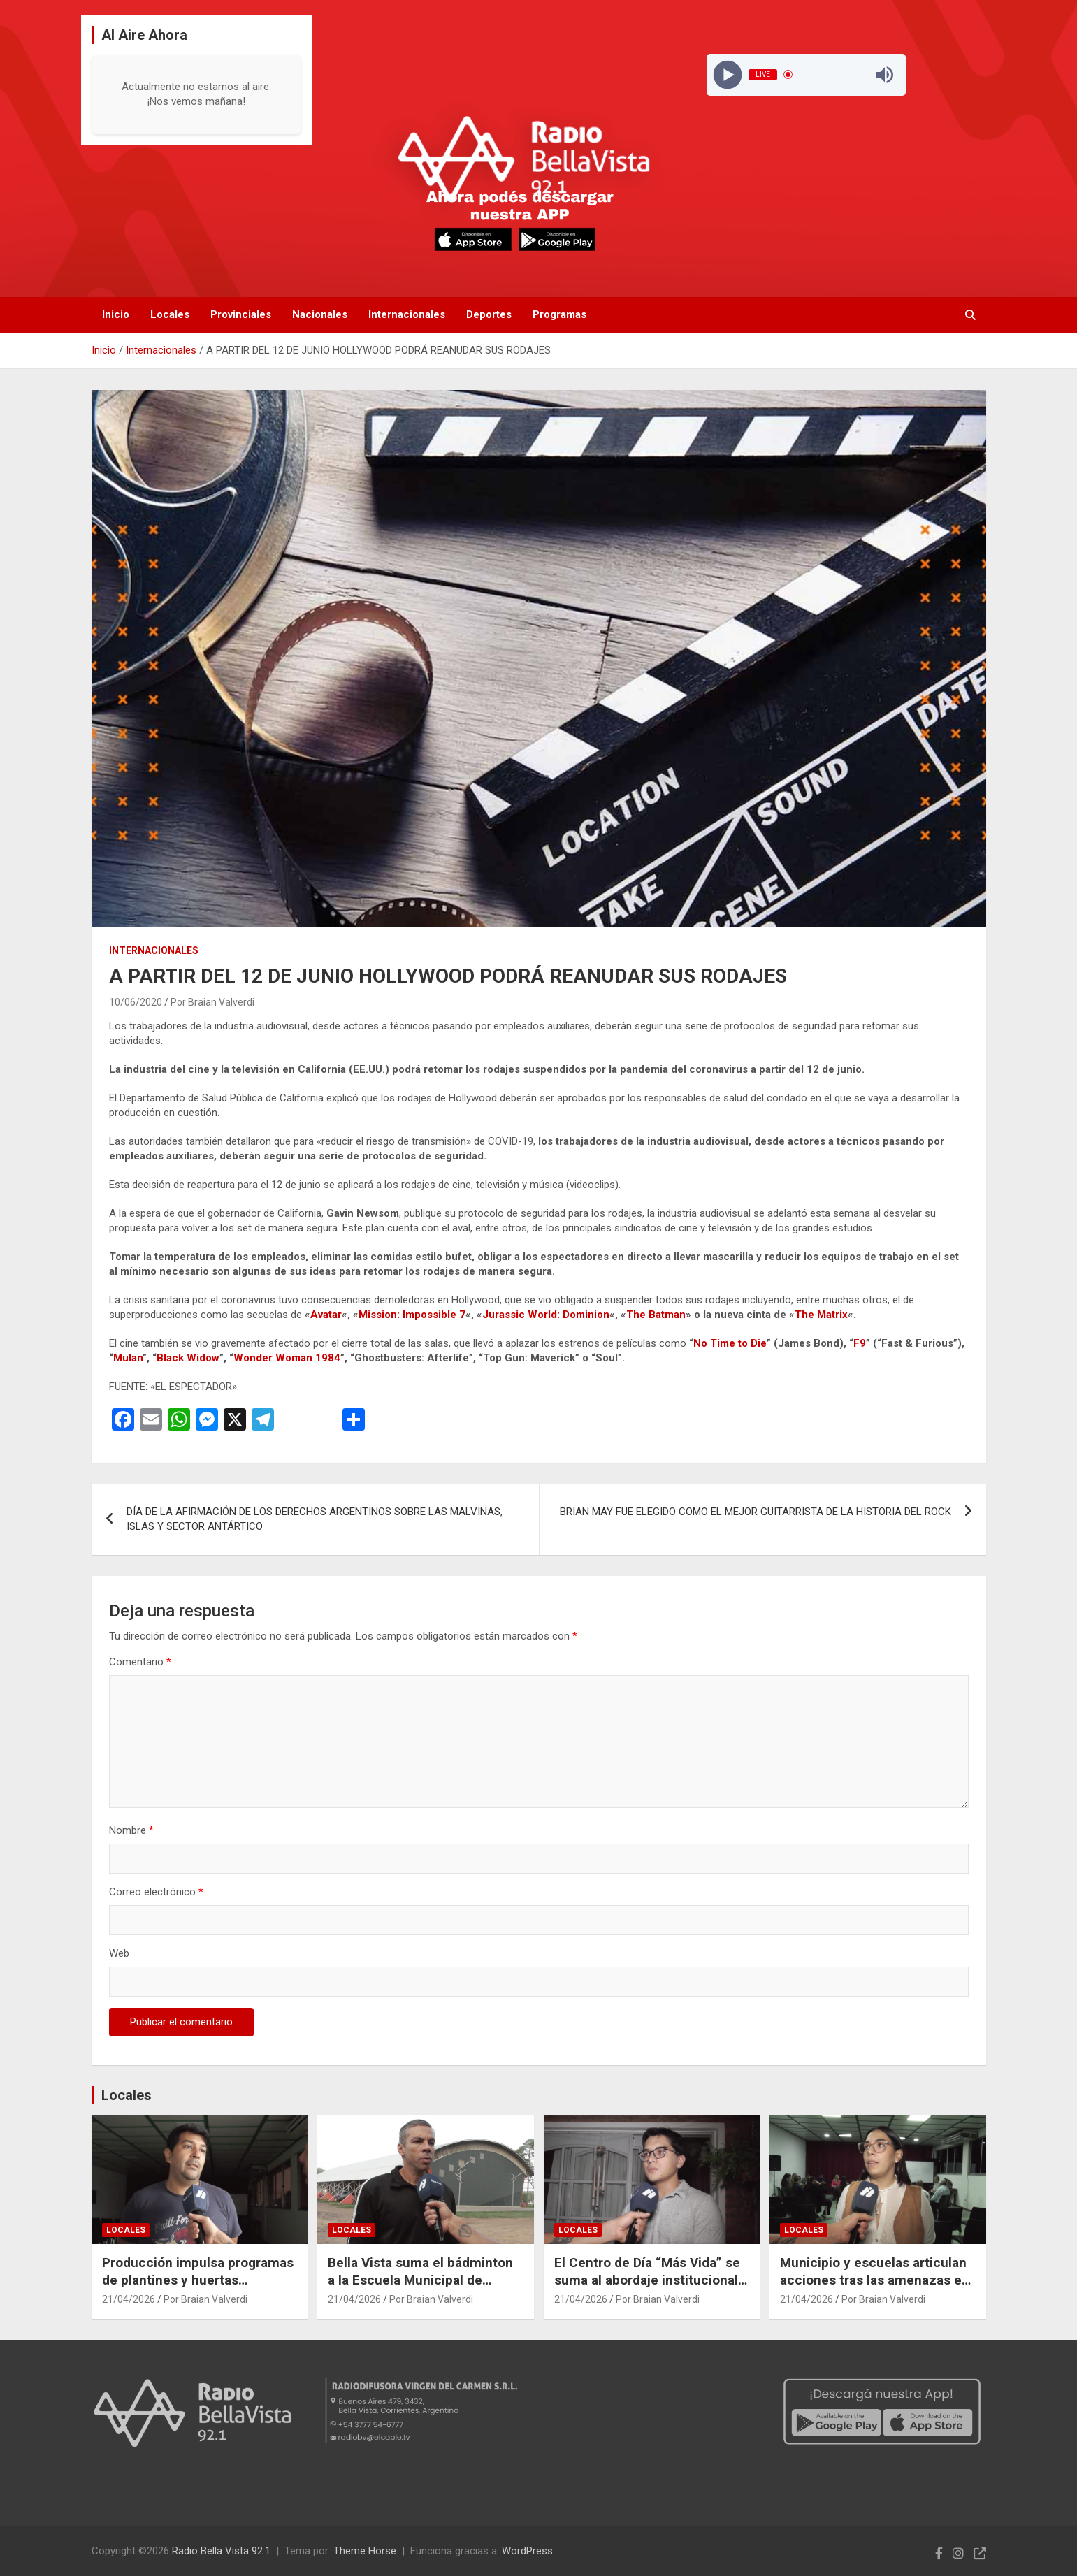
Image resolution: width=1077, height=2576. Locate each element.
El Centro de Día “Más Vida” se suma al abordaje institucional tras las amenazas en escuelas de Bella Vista (648, 2288)
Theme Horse (364, 2551)
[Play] (728, 74)
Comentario (140, 1662)
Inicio (115, 314)
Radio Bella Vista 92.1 (221, 2551)
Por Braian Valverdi (212, 1002)
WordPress (527, 2551)
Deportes (489, 314)
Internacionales (406, 314)
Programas (559, 314)
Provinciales (240, 314)
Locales (169, 314)
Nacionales (319, 314)
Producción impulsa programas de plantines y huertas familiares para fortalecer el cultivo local (198, 2288)
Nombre (131, 1830)
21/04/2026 (128, 2299)
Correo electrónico (156, 1892)
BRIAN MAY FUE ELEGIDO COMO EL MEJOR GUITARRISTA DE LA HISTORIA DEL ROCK (755, 1511)
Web (119, 1953)
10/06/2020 (135, 1002)
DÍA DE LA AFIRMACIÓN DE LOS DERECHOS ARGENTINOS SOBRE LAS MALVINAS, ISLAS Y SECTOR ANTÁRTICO (315, 1519)
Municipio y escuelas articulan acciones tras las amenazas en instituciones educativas (874, 2280)
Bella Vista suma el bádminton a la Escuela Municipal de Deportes (420, 2280)
